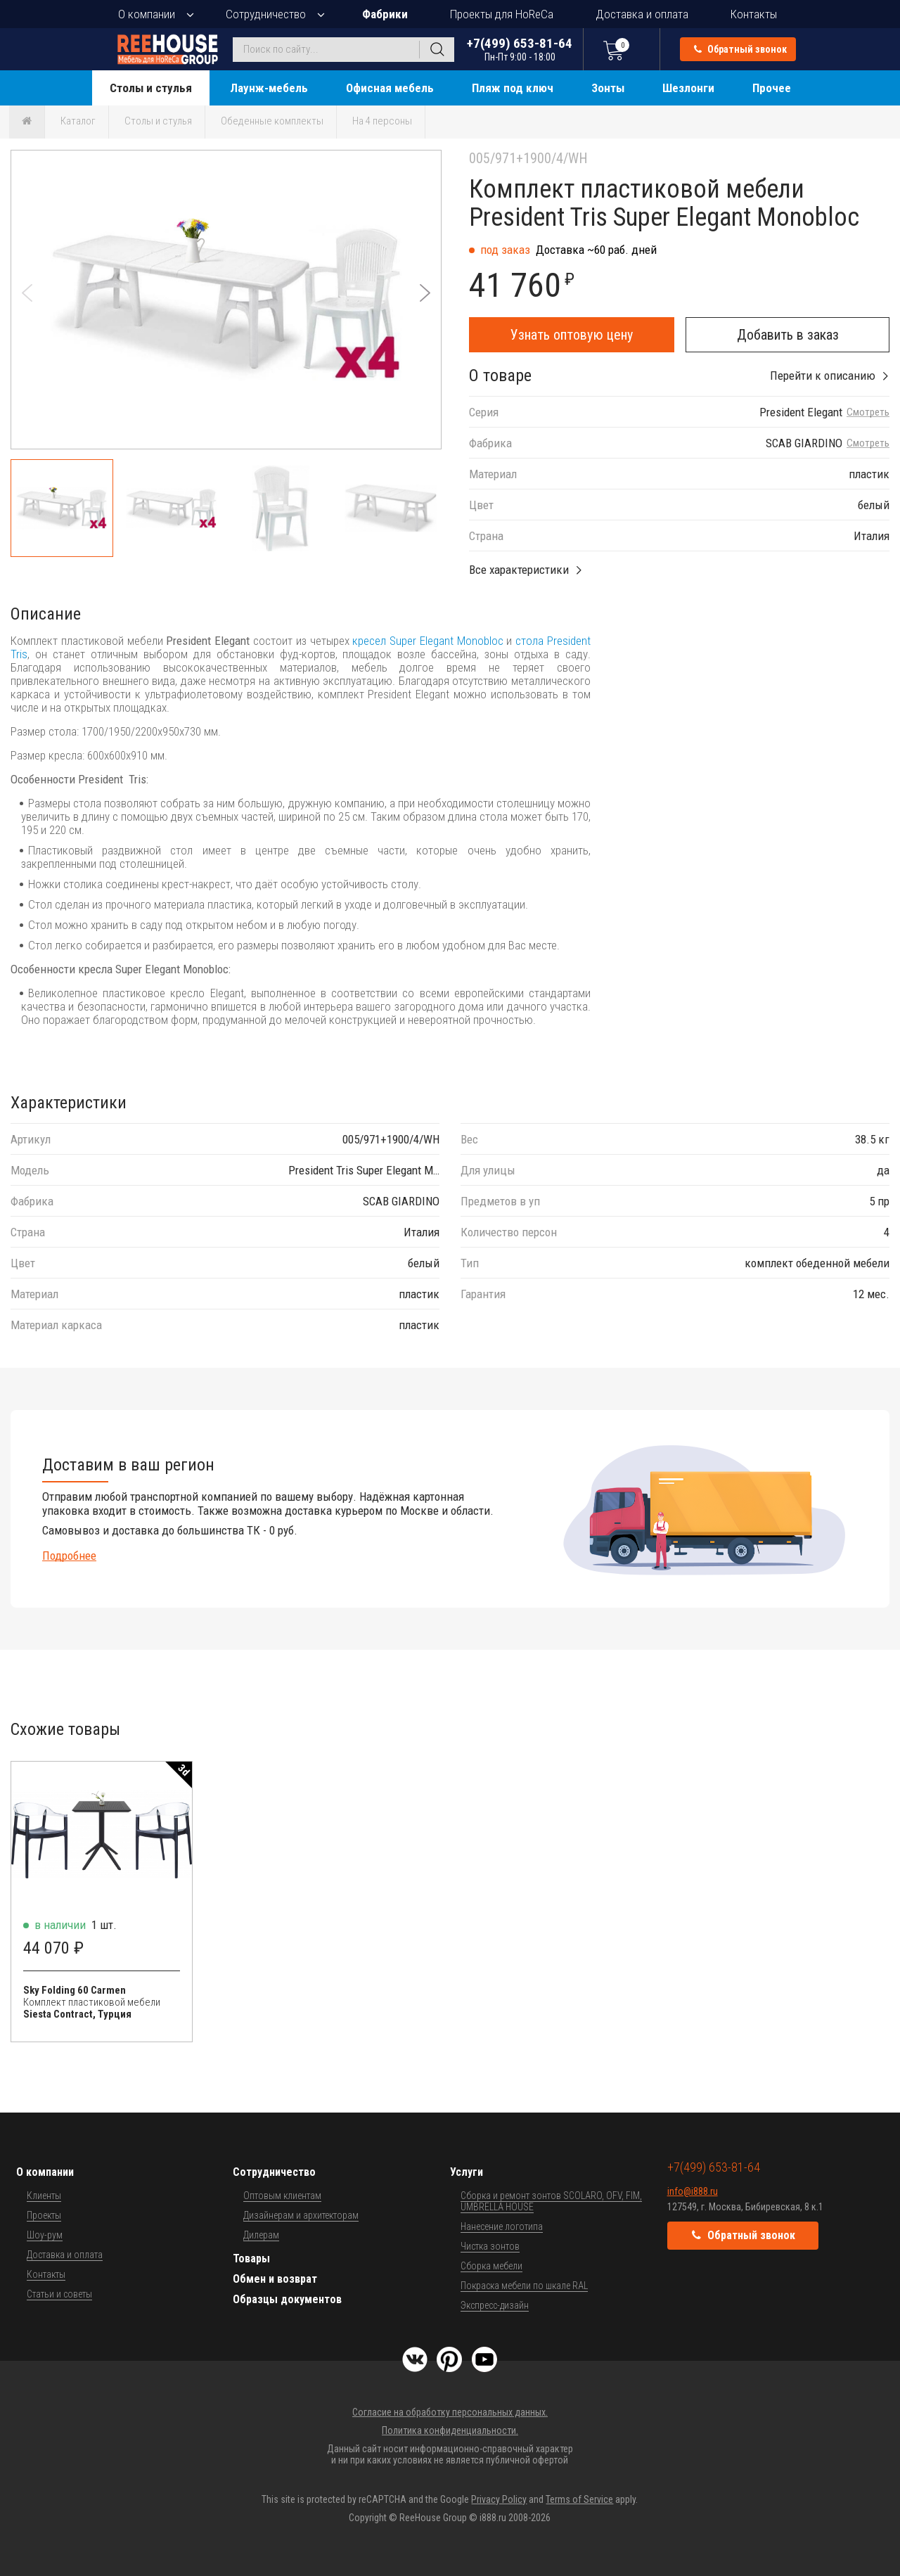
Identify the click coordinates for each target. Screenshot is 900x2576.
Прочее (771, 88)
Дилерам (261, 2235)
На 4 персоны (382, 121)
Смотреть (868, 412)
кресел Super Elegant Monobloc (427, 641)
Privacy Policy (499, 2499)
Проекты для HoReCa (501, 14)
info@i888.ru (692, 2191)
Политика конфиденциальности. (450, 2430)
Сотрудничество (266, 14)
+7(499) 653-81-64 (519, 49)
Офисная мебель (390, 88)
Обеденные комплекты (272, 121)
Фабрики (385, 14)
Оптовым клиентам (282, 2195)
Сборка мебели (491, 2265)
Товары (251, 2258)
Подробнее (69, 1556)
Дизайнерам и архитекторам (301, 2215)
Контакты (754, 14)
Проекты (44, 2215)
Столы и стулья (151, 88)
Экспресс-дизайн (495, 2305)
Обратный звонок (740, 49)
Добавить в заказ (788, 334)
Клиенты (44, 2195)
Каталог (78, 121)
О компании (146, 14)
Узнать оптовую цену (571, 334)
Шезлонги (688, 88)
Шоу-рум (45, 2235)
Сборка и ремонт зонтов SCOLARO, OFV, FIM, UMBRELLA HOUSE (551, 2201)
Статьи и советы (59, 2294)
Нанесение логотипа (502, 2226)
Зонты (607, 88)
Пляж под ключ (512, 88)
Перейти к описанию (822, 376)
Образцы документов (287, 2299)
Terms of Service (579, 2499)
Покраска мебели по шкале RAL (524, 2285)
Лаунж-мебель (269, 88)
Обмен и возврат (275, 2279)
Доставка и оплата (642, 14)
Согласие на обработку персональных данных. (450, 2412)
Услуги (466, 2172)
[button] (425, 293)
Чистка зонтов (490, 2246)
